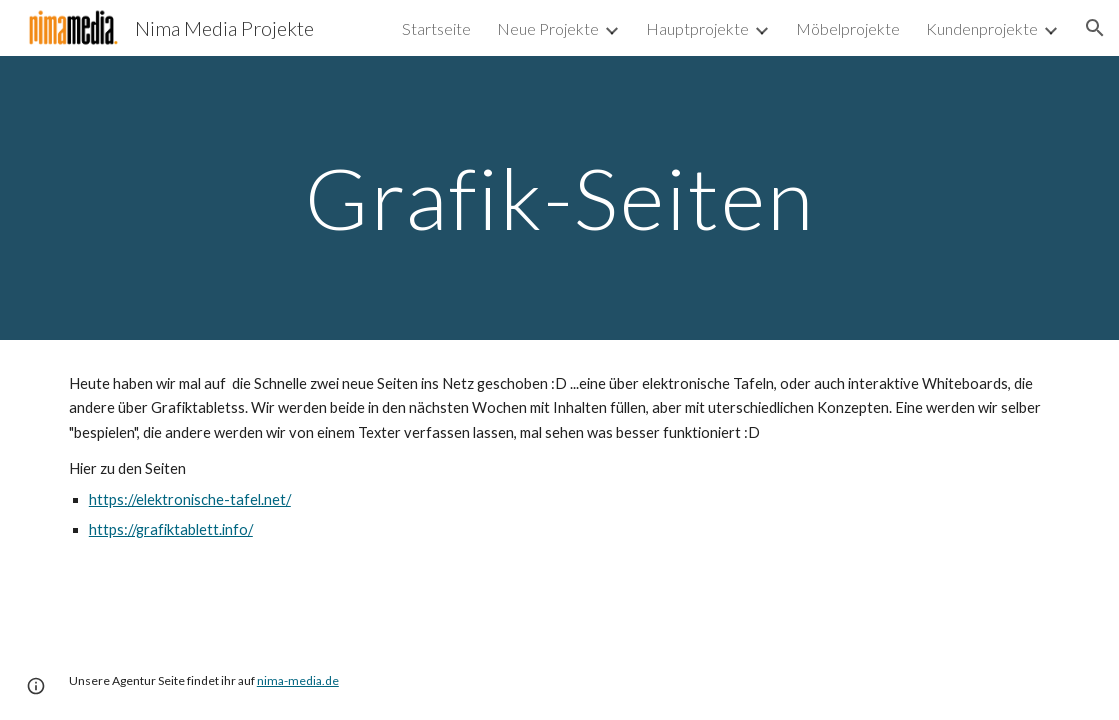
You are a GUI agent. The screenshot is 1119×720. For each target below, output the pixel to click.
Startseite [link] (436, 28)
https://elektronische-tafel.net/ (190, 499)
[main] (559, 197)
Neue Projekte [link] (548, 28)
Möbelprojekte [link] (848, 28)
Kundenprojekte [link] (982, 28)
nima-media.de (298, 680)
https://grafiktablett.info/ (171, 529)
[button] (1095, 28)
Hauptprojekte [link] (697, 28)
